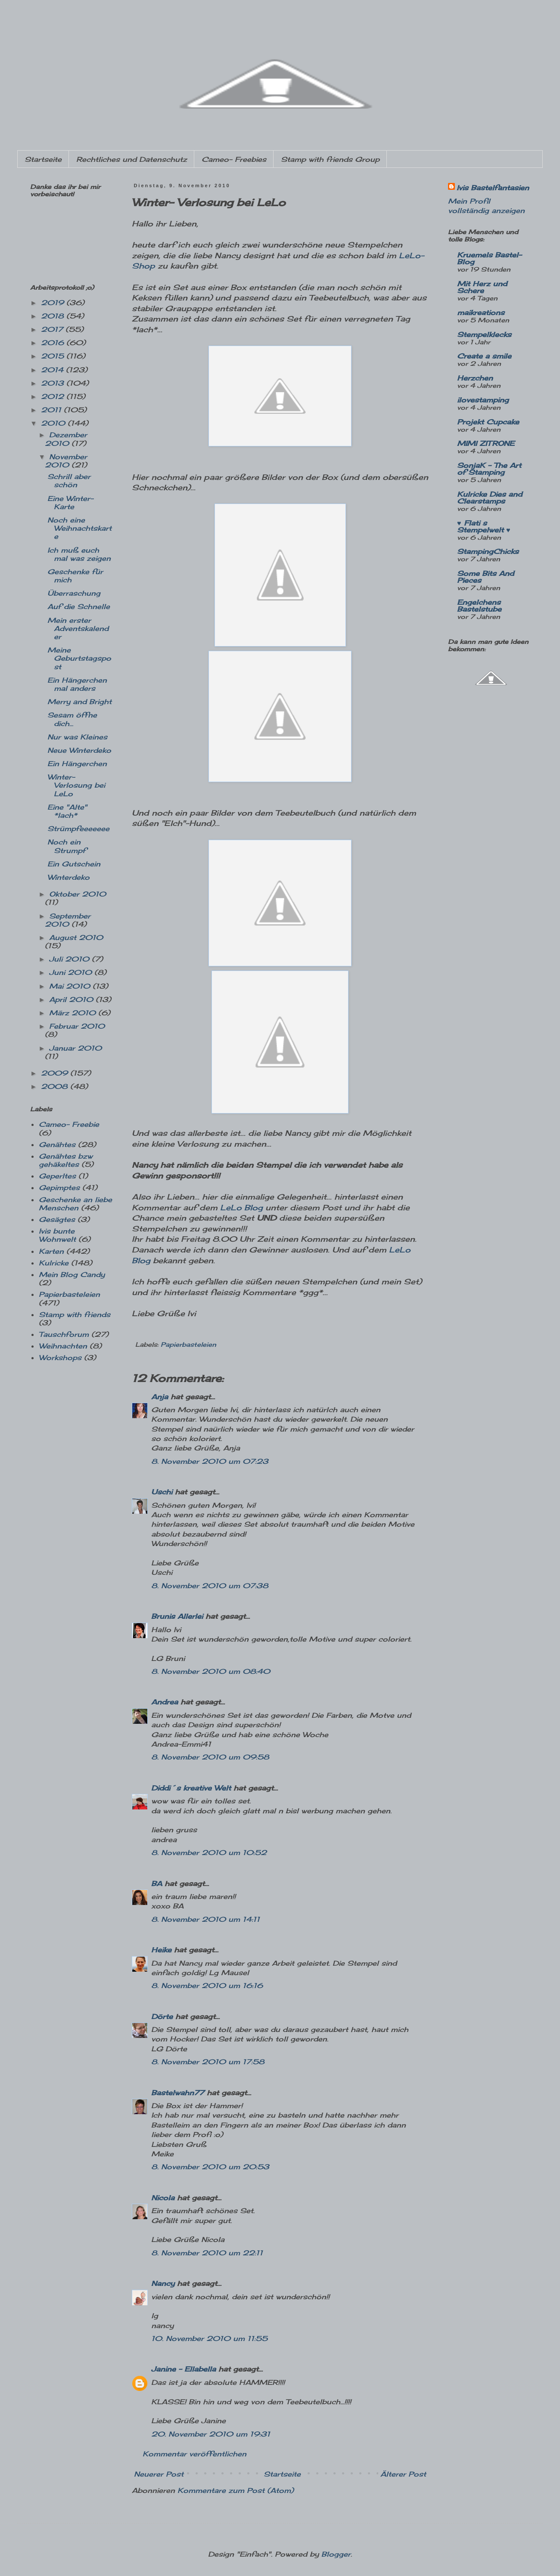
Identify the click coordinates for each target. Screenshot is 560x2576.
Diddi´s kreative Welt (191, 1788)
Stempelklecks (484, 334)
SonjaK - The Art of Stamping (489, 468)
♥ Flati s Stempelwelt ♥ (483, 526)
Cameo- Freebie (69, 1124)
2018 (53, 316)
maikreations (480, 312)
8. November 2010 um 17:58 (207, 2061)
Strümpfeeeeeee (78, 828)
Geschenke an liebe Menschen (75, 1203)
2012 (53, 396)
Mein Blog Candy (72, 1274)
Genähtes (57, 1144)
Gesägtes (57, 1219)
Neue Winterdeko (79, 750)
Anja (159, 1396)
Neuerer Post (159, 2474)
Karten (51, 1251)
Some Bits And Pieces (485, 576)
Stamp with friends (74, 1314)
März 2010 (73, 1012)
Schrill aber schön (68, 480)
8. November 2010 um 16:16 (207, 1985)
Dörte (162, 2016)
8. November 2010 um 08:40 (210, 1671)
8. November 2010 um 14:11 (205, 1919)
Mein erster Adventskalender (78, 628)
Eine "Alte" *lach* (67, 811)
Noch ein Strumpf (66, 846)
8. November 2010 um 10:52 (209, 1852)
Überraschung (73, 593)
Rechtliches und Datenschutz (131, 159)
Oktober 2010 (77, 894)
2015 (53, 356)
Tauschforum (64, 1334)
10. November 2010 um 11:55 (209, 2338)
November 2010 (66, 460)
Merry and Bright (79, 701)
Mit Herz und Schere (482, 287)
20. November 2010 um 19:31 (210, 2434)
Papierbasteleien (188, 1344)
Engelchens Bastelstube (479, 605)
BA (156, 1883)
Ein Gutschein (73, 864)
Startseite (43, 159)
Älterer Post (403, 2474)
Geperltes (57, 1176)
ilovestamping (483, 400)
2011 (52, 409)
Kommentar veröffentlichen (194, 2453)
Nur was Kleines (77, 737)
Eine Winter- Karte (70, 502)
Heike (161, 1949)
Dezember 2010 (66, 438)
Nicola (162, 2197)
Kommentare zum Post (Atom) (235, 2490)
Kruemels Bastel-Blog (489, 258)
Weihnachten (63, 1346)
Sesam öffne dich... (72, 719)
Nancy (162, 2283)
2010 (54, 423)
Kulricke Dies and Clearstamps (489, 497)
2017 (53, 329)
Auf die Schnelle (78, 606)
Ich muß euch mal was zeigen (79, 554)
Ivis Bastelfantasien (493, 187)
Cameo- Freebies (234, 159)
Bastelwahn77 (177, 2092)
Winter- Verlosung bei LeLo (76, 785)
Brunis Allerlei (177, 1616)
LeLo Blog (241, 1207)
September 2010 (67, 920)
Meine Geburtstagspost (79, 658)
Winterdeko (68, 877)
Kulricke (53, 1263)
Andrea (164, 1702)
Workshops (60, 1357)
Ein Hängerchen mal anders (77, 684)
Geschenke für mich (75, 575)
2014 (53, 369)
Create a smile (484, 356)
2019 (53, 302)
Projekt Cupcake (488, 421)
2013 (53, 383)
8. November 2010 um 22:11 (207, 2252)
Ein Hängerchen (77, 763)
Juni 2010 (71, 972)
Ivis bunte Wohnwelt (57, 1235)
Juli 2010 (70, 959)
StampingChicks (488, 551)
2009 (55, 1073)
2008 (55, 1086)
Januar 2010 (75, 1048)
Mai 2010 (71, 986)
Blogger (336, 2554)
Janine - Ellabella (183, 2369)
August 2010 (76, 937)
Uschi (161, 1491)
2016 (53, 342)
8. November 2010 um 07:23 (209, 1461)
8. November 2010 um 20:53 (210, 2166)
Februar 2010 (77, 1026)
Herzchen (475, 378)
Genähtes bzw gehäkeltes (66, 1160)
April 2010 (72, 999)
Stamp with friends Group (330, 159)
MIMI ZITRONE (485, 443)
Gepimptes (59, 1187)
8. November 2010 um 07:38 (209, 1585)
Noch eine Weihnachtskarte (79, 528)
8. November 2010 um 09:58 (210, 1757)
